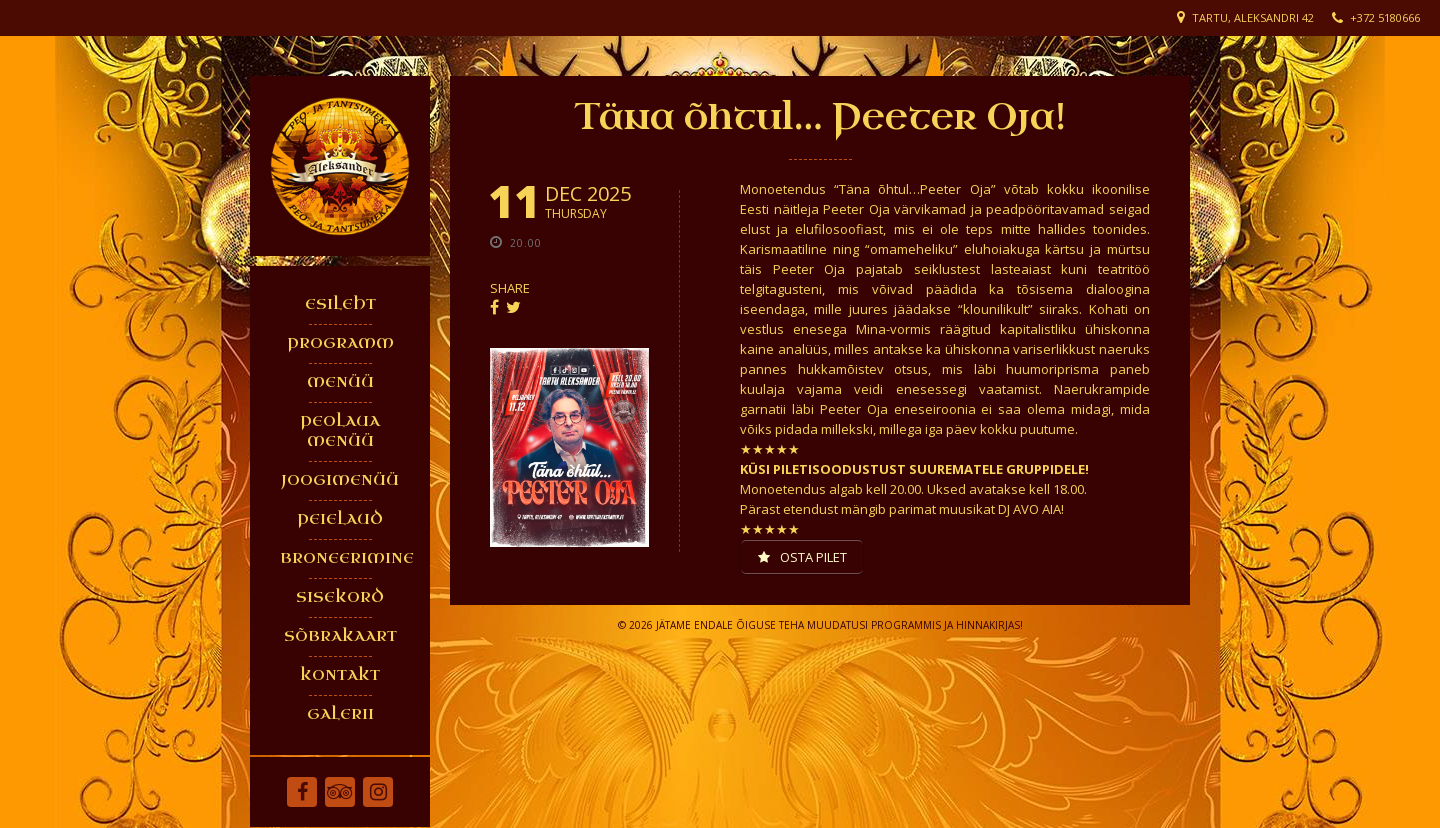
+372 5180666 (1385, 17)
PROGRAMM (340, 343)
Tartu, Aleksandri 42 (1253, 17)
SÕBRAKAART (340, 636)
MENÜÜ (340, 382)
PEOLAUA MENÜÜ (340, 431)
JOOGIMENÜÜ (340, 480)
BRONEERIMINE (345, 558)
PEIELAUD (340, 519)
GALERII (340, 714)
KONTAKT (340, 675)
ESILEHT (340, 304)
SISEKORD (340, 597)
